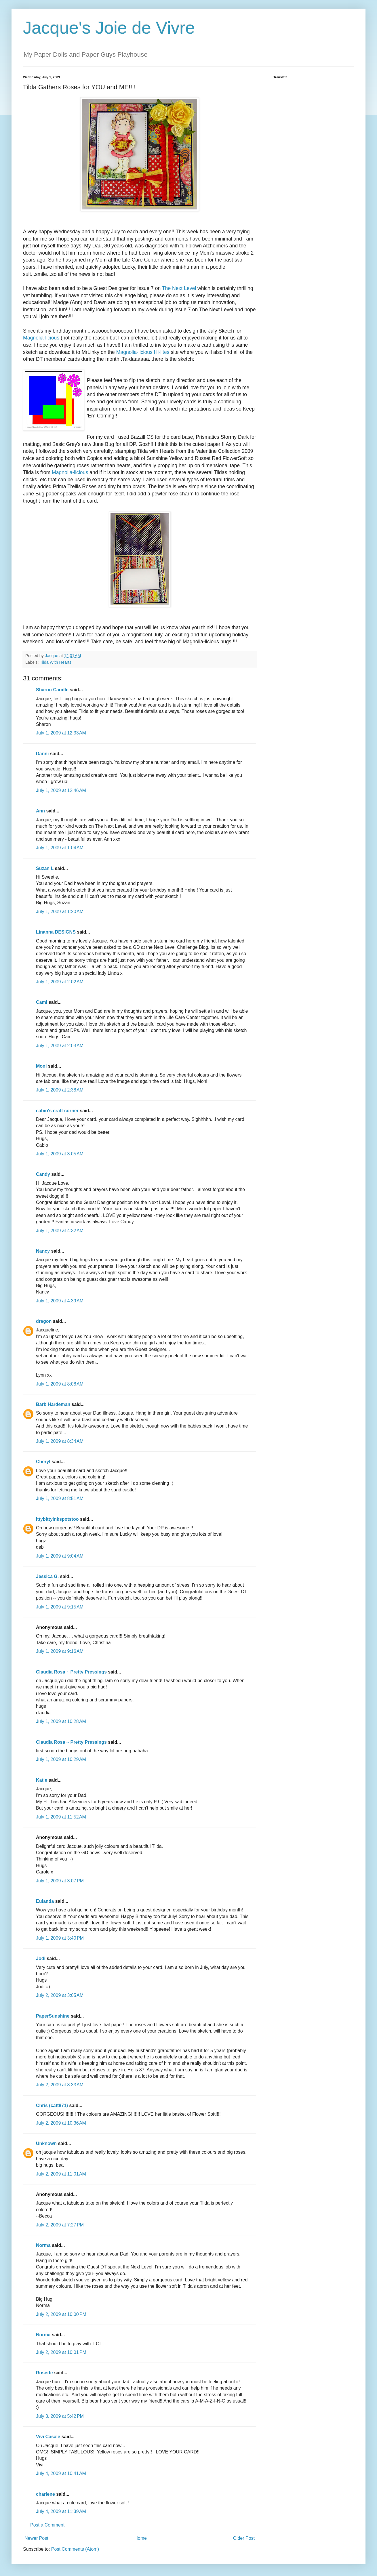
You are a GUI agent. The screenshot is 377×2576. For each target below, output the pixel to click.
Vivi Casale (48, 2436)
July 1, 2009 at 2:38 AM (59, 1089)
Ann (40, 810)
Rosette (44, 2372)
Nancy (43, 1251)
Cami (41, 1002)
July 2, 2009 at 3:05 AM (59, 1995)
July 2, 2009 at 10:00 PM (61, 2314)
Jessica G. (47, 1576)
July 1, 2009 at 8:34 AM (59, 1441)
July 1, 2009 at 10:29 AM (61, 1759)
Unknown (46, 2143)
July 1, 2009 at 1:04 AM (59, 847)
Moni (41, 1066)
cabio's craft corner (57, 1110)
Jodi (40, 1958)
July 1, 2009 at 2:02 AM (59, 981)
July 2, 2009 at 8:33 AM (59, 2084)
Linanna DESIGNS (56, 932)
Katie (41, 1780)
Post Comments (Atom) (75, 2549)
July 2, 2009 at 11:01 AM (61, 2174)
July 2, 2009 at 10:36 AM (61, 2123)
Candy (43, 1174)
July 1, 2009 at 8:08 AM (59, 1384)
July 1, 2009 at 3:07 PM (60, 1880)
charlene (45, 2494)
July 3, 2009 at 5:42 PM (60, 2416)
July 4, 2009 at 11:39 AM (61, 2511)
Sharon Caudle (52, 689)
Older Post (244, 2538)
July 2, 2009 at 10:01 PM (61, 2352)
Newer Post (36, 2538)
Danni (42, 753)
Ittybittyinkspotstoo (57, 1519)
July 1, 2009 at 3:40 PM (60, 1938)
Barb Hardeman (53, 1404)
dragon (44, 1321)
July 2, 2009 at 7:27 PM (60, 2224)
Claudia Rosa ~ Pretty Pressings (71, 1671)
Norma (43, 2245)
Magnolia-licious (41, 338)
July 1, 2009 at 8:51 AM (59, 1498)
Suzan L (45, 868)
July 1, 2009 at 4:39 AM (59, 1300)
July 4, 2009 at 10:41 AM (61, 2473)
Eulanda (45, 1901)
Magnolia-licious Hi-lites (143, 352)
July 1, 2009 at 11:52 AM (61, 1816)
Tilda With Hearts (55, 662)
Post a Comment (47, 2524)
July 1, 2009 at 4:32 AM (59, 1230)
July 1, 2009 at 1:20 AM (59, 911)
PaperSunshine (52, 2016)
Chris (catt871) (52, 2105)
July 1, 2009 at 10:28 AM (61, 1721)
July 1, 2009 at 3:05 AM (59, 1153)
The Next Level (179, 288)
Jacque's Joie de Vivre (109, 27)
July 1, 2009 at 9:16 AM (59, 1651)
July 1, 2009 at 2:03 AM (59, 1045)
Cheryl (43, 1461)
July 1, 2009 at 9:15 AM (59, 1606)
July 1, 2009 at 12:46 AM (61, 790)
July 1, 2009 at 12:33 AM (61, 732)
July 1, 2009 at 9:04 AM (59, 1556)
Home (140, 2538)
